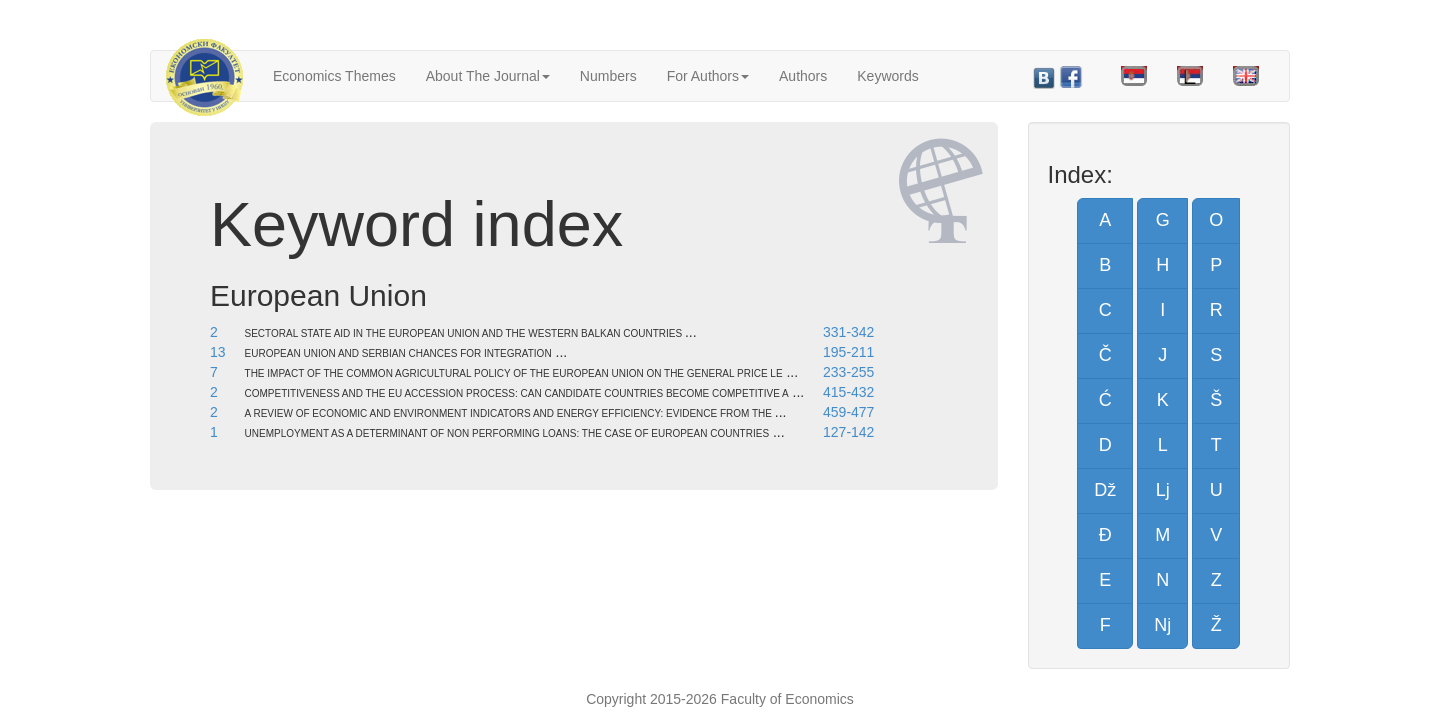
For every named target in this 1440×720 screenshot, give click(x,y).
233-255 (848, 372)
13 (218, 352)
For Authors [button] (708, 76)
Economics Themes (334, 76)
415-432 (848, 392)
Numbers (608, 76)
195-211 (848, 352)
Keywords (887, 76)
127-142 (848, 432)
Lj (1163, 490)
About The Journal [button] (488, 76)
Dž (1105, 490)
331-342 (848, 332)
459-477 (848, 412)
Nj (1162, 625)
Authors (803, 76)
